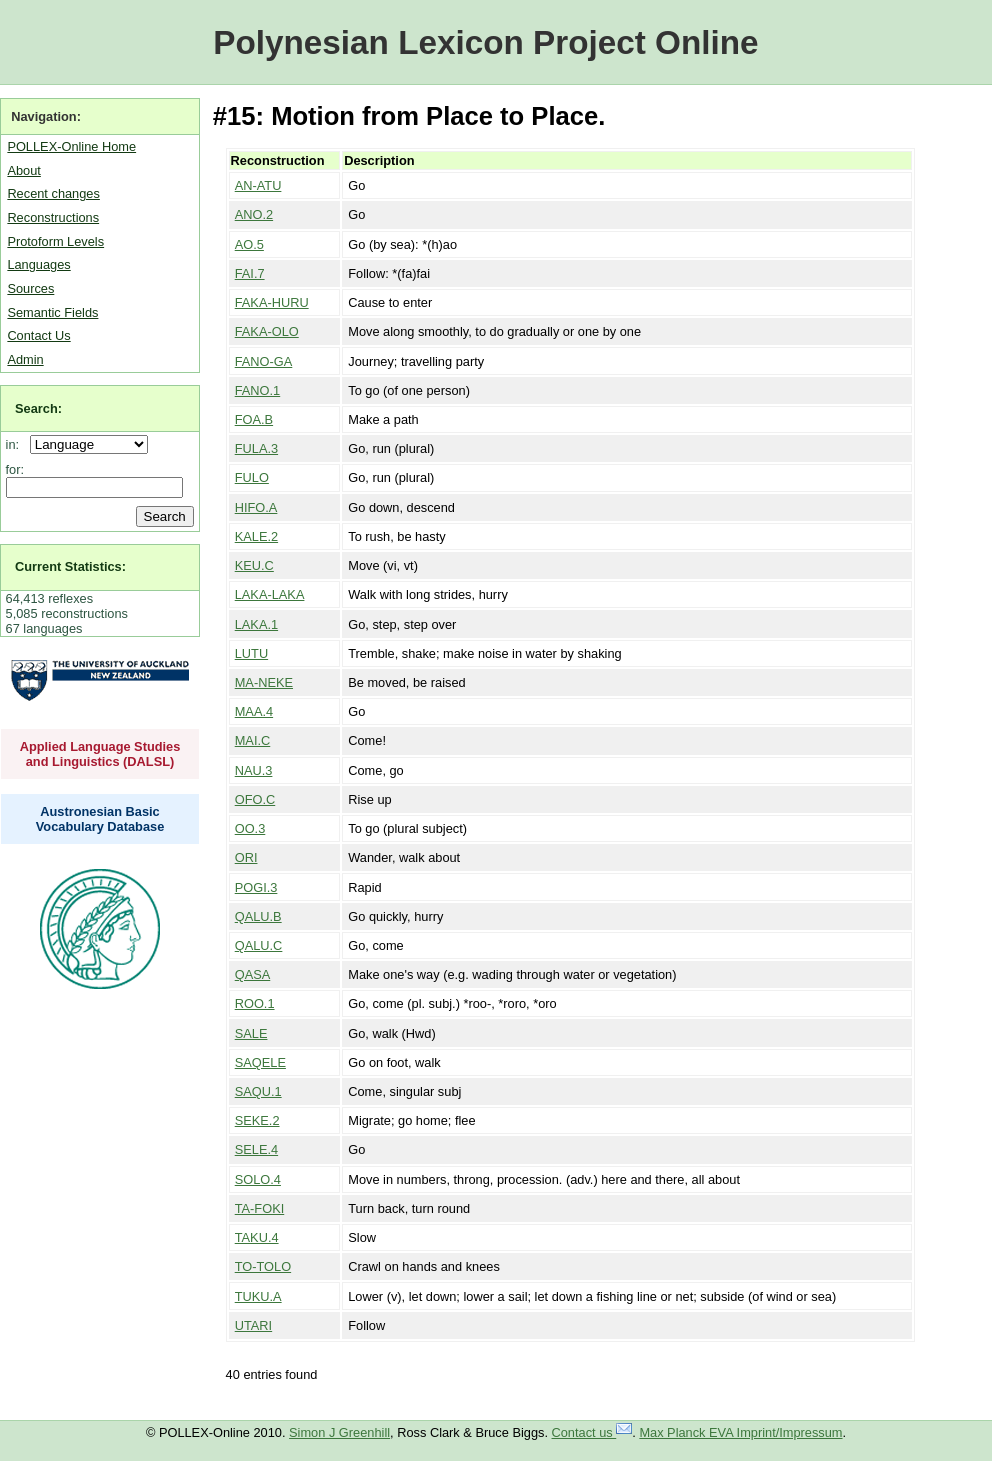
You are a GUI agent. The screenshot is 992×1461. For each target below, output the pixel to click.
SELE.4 (256, 1149)
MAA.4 (254, 711)
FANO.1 (258, 390)
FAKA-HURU (272, 302)
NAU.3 (254, 770)
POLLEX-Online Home (71, 146)
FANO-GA (264, 361)
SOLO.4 (258, 1179)
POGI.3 (256, 887)
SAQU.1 (258, 1091)
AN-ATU (258, 185)
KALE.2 (256, 536)
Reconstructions (53, 217)
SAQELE (260, 1062)
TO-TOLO (263, 1266)
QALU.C (259, 945)
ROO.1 (255, 1003)
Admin (25, 359)
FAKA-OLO (267, 331)
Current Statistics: (70, 566)
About (23, 170)
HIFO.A (256, 507)
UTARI (253, 1325)
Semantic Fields (52, 312)
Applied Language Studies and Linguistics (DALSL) (100, 754)
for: (15, 469)
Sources (30, 288)
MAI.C (253, 740)
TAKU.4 (257, 1237)
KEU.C (254, 565)
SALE (251, 1033)
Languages (38, 264)
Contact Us (38, 335)
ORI (246, 857)
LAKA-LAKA (270, 594)
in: (16, 444)
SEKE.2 (257, 1120)
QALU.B (258, 916)
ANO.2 (254, 214)
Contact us (592, 1432)
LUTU (251, 653)
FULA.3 (256, 448)
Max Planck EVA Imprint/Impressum (740, 1432)
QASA (253, 974)
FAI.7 (250, 273)
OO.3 (250, 828)
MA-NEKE (264, 682)
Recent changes (53, 193)
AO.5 (249, 244)
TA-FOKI (260, 1208)
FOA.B (254, 419)
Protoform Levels (55, 241)
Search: (38, 408)
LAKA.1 (256, 624)
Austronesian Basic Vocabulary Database (100, 819)
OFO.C (255, 799)
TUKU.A (258, 1296)
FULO (252, 477)
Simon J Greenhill (339, 1432)
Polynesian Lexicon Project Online (485, 42)
